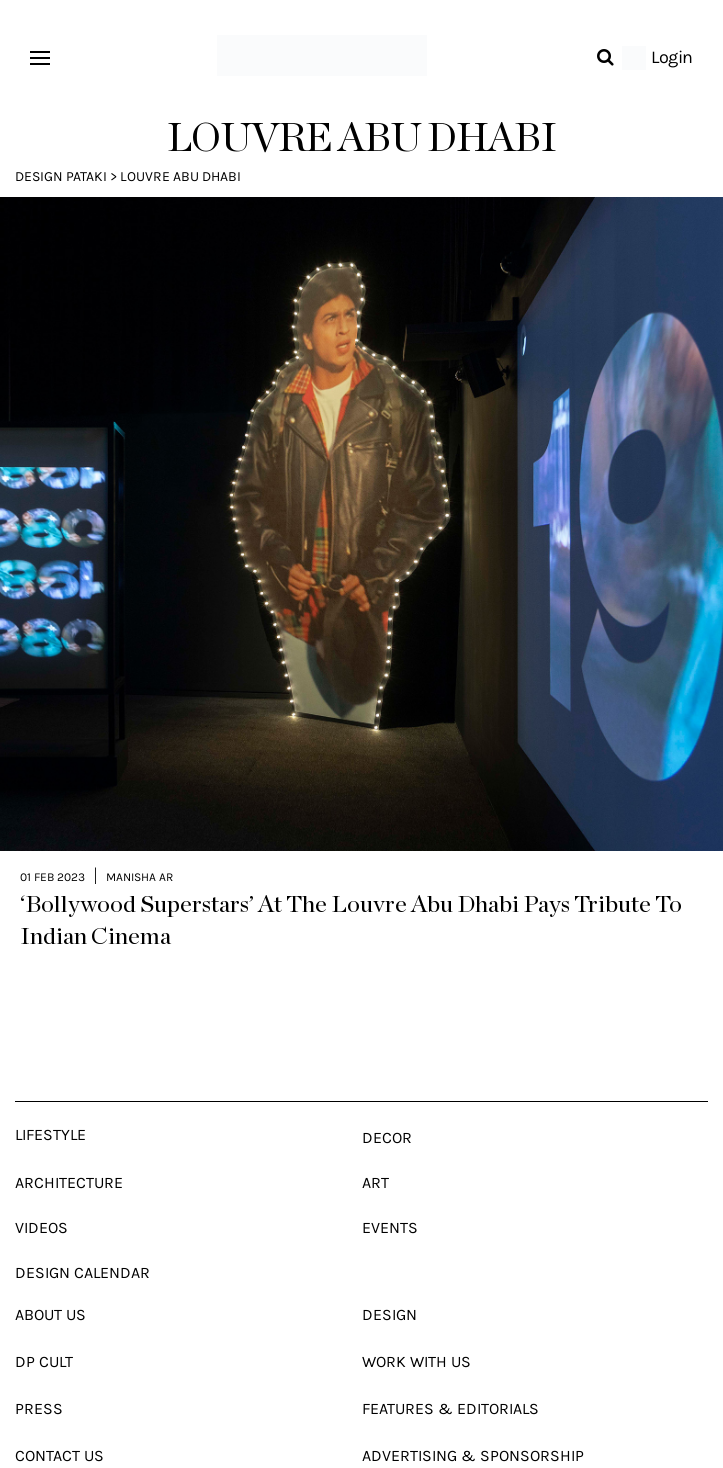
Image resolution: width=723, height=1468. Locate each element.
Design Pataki (61, 176)
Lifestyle (50, 1091)
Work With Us (416, 1318)
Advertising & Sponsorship (473, 1412)
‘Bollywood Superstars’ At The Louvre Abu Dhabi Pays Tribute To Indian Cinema (351, 878)
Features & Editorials (450, 1365)
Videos (41, 1184)
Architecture (69, 1139)
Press (39, 1365)
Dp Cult (44, 1318)
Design (389, 1271)
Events (390, 1184)
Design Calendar (82, 1229)
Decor (387, 1094)
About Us (50, 1271)
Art (375, 1139)
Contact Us (59, 1412)
